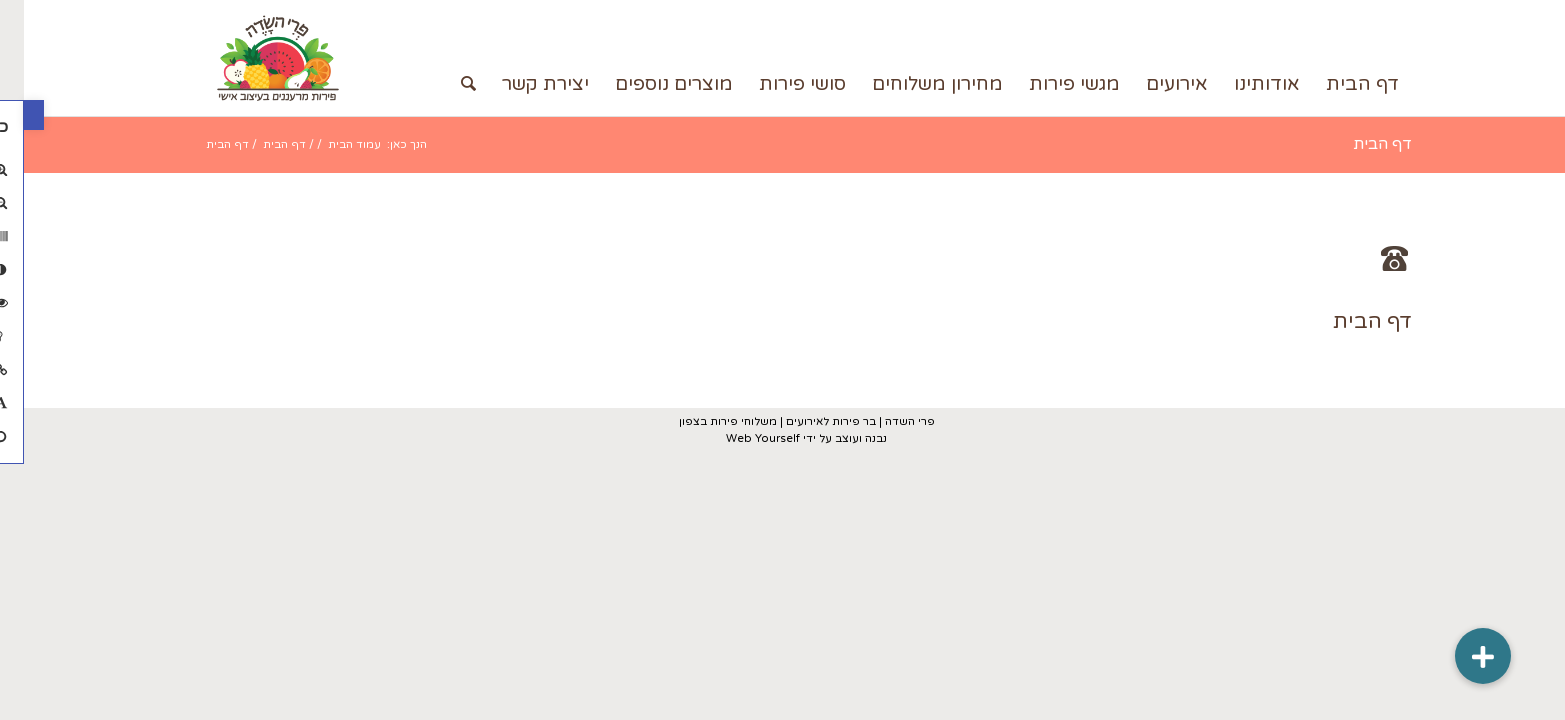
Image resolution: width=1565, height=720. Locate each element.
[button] (10, 115)
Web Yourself (739, 438)
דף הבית (1358, 144)
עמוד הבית (330, 144)
